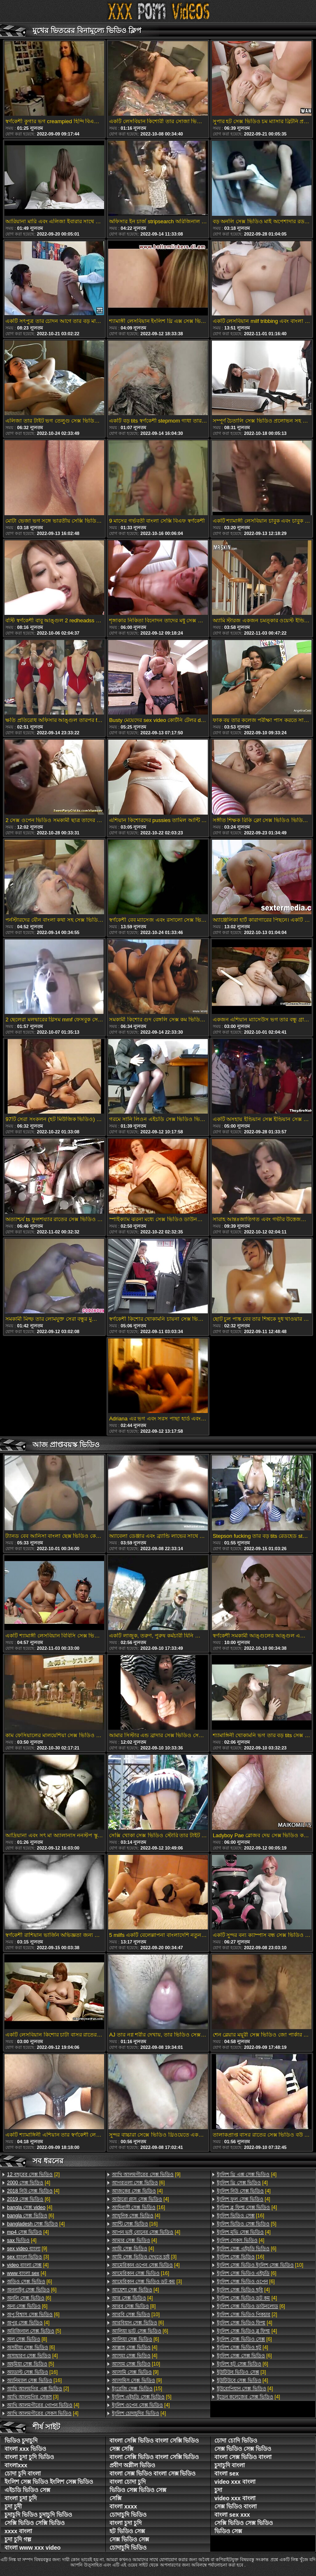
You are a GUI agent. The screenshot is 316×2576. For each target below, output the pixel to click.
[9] (27, 2248)
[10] (136, 2314)
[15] (137, 2388)
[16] (32, 2372)
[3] (28, 2257)
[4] (28, 2183)
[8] (27, 2339)
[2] (33, 2174)
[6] (28, 2199)
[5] (34, 2331)
